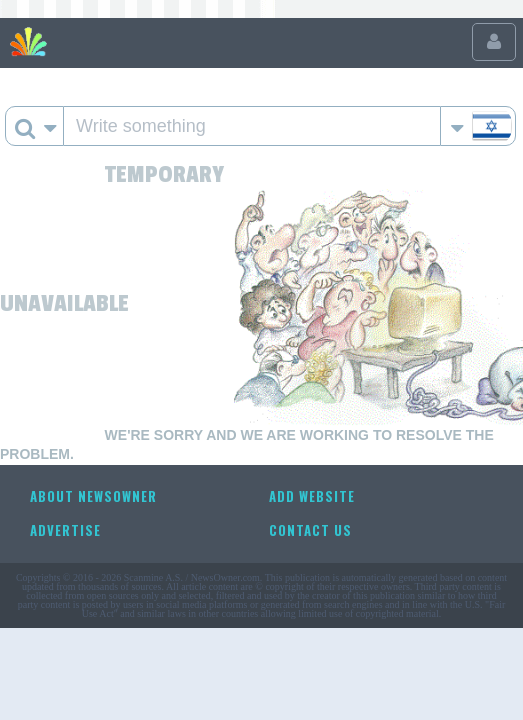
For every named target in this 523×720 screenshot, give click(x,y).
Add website (312, 496)
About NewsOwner (93, 496)
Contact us (310, 530)
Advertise (65, 530)
